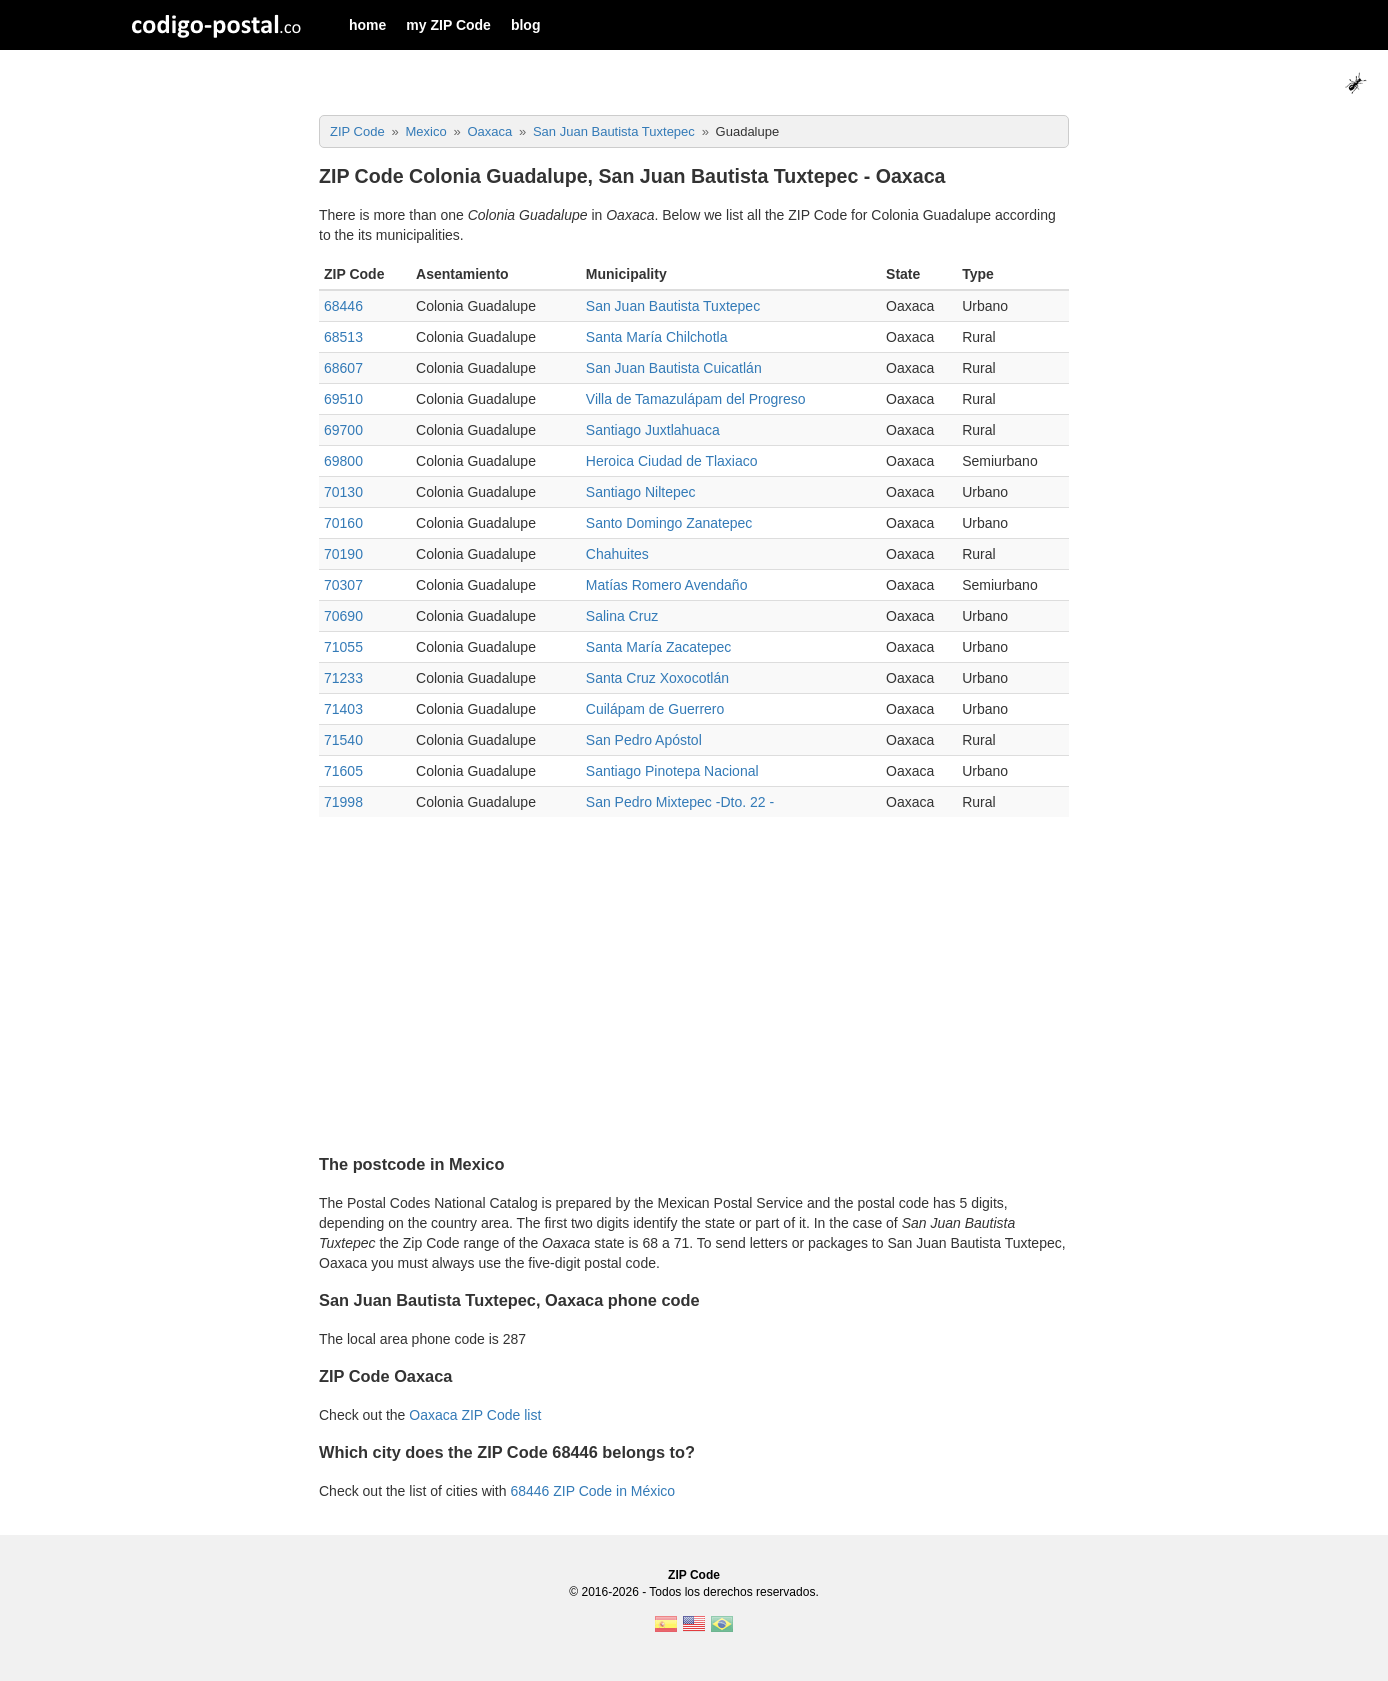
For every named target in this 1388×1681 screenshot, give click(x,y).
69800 (343, 461)
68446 (343, 306)
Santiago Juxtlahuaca (653, 430)
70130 (343, 492)
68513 (343, 337)
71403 (343, 709)
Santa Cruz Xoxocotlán (657, 678)
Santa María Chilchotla (657, 337)
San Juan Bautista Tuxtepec (673, 306)
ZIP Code (694, 1575)
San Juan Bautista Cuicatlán (674, 368)
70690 (343, 616)
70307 (343, 585)
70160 (343, 523)
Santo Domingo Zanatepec (669, 523)
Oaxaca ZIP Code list (475, 1415)
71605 (343, 771)
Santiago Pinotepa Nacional (672, 771)
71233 (343, 678)
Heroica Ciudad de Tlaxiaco (672, 461)
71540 (343, 740)
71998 (343, 802)
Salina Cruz (622, 616)
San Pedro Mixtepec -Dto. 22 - (680, 802)
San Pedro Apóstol (644, 740)
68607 (343, 368)
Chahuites (617, 554)
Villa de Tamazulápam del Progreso (696, 399)
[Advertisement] (694, 977)
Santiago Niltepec (641, 492)
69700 (343, 430)
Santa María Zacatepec (659, 647)
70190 (343, 554)
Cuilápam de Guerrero (655, 709)
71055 (343, 647)
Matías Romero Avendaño (667, 585)
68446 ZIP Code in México (592, 1491)
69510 (343, 399)
